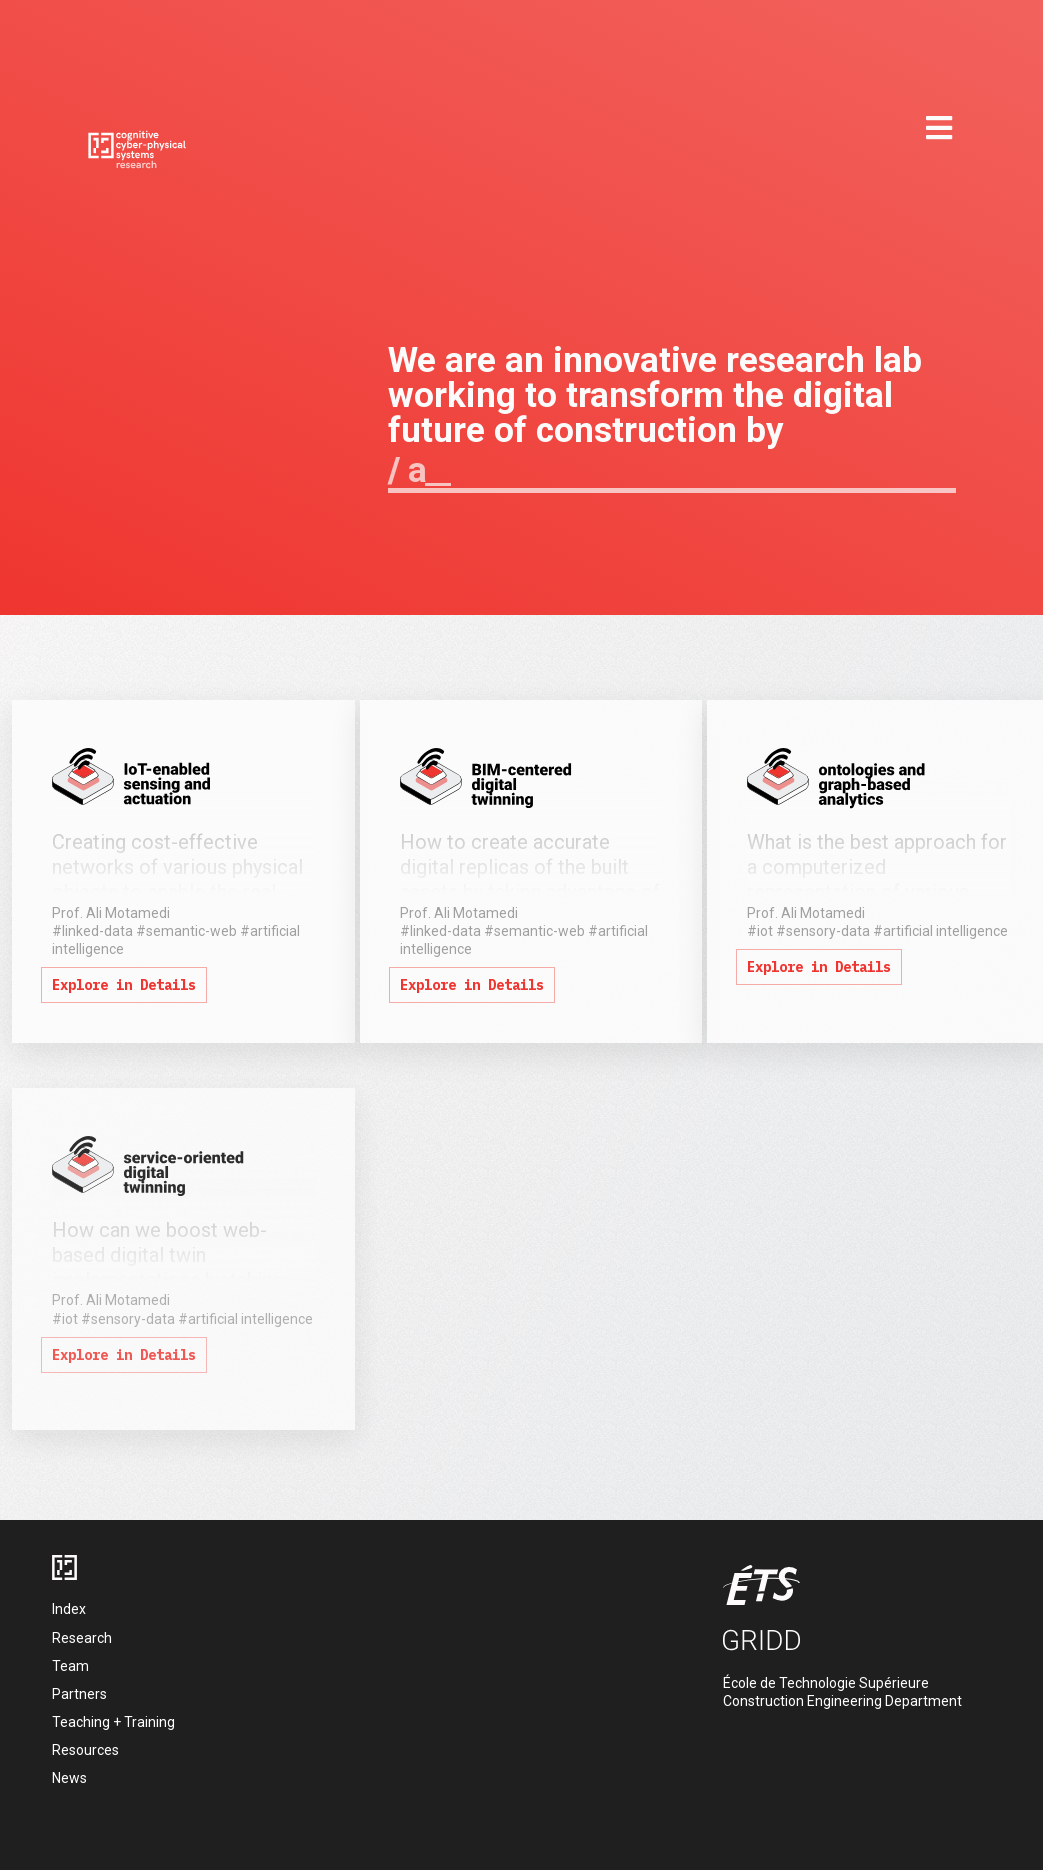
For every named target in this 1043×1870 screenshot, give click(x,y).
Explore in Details (124, 985)
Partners (79, 1694)
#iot (760, 931)
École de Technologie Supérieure (826, 1683)
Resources (85, 1750)
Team (70, 1666)
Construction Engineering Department (842, 1701)
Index (69, 1609)
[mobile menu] (939, 129)
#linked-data (92, 931)
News (69, 1778)
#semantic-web (186, 931)
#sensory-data (823, 931)
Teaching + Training (113, 1722)
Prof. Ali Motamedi (111, 913)
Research (82, 1638)
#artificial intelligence (940, 931)
